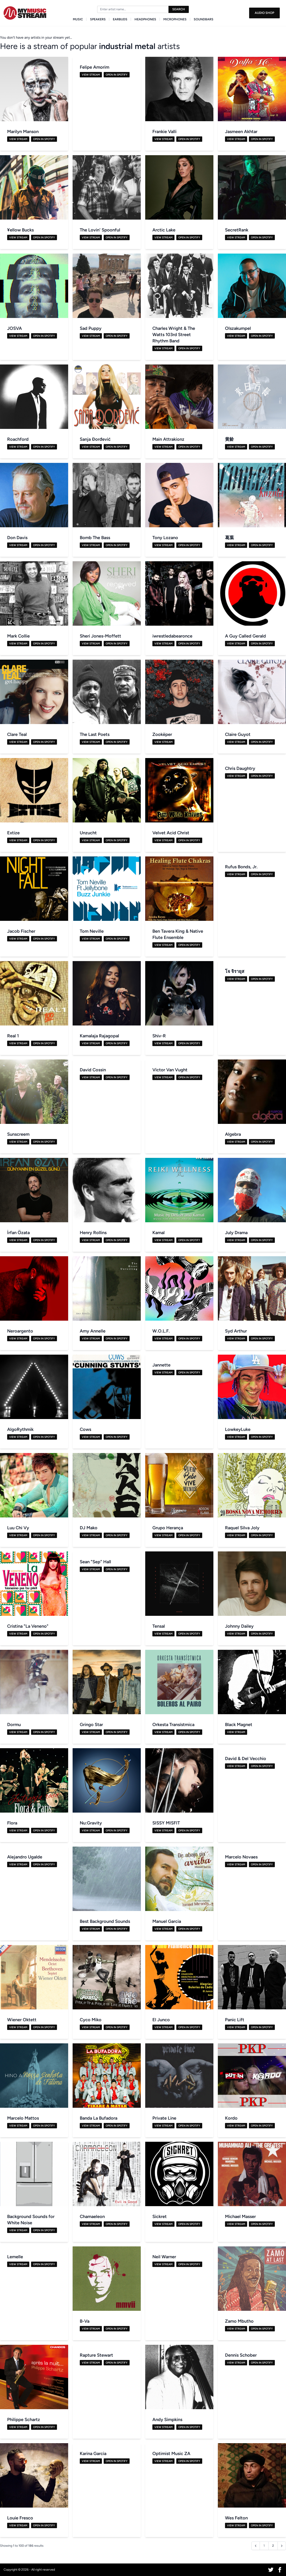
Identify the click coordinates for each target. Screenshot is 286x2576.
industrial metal (127, 46)
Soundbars (203, 19)
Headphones (145, 19)
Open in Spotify (44, 139)
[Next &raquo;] (282, 2546)
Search (178, 9)
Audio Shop (264, 13)
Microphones (175, 19)
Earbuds (120, 19)
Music (78, 19)
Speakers (98, 19)
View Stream (18, 139)
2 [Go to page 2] (273, 2546)
